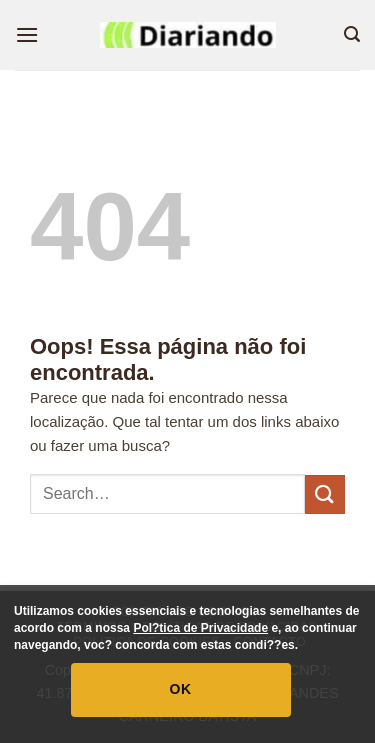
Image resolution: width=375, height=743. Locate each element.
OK (181, 689)
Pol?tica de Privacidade (200, 628)
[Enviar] (325, 494)
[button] (27, 34)
